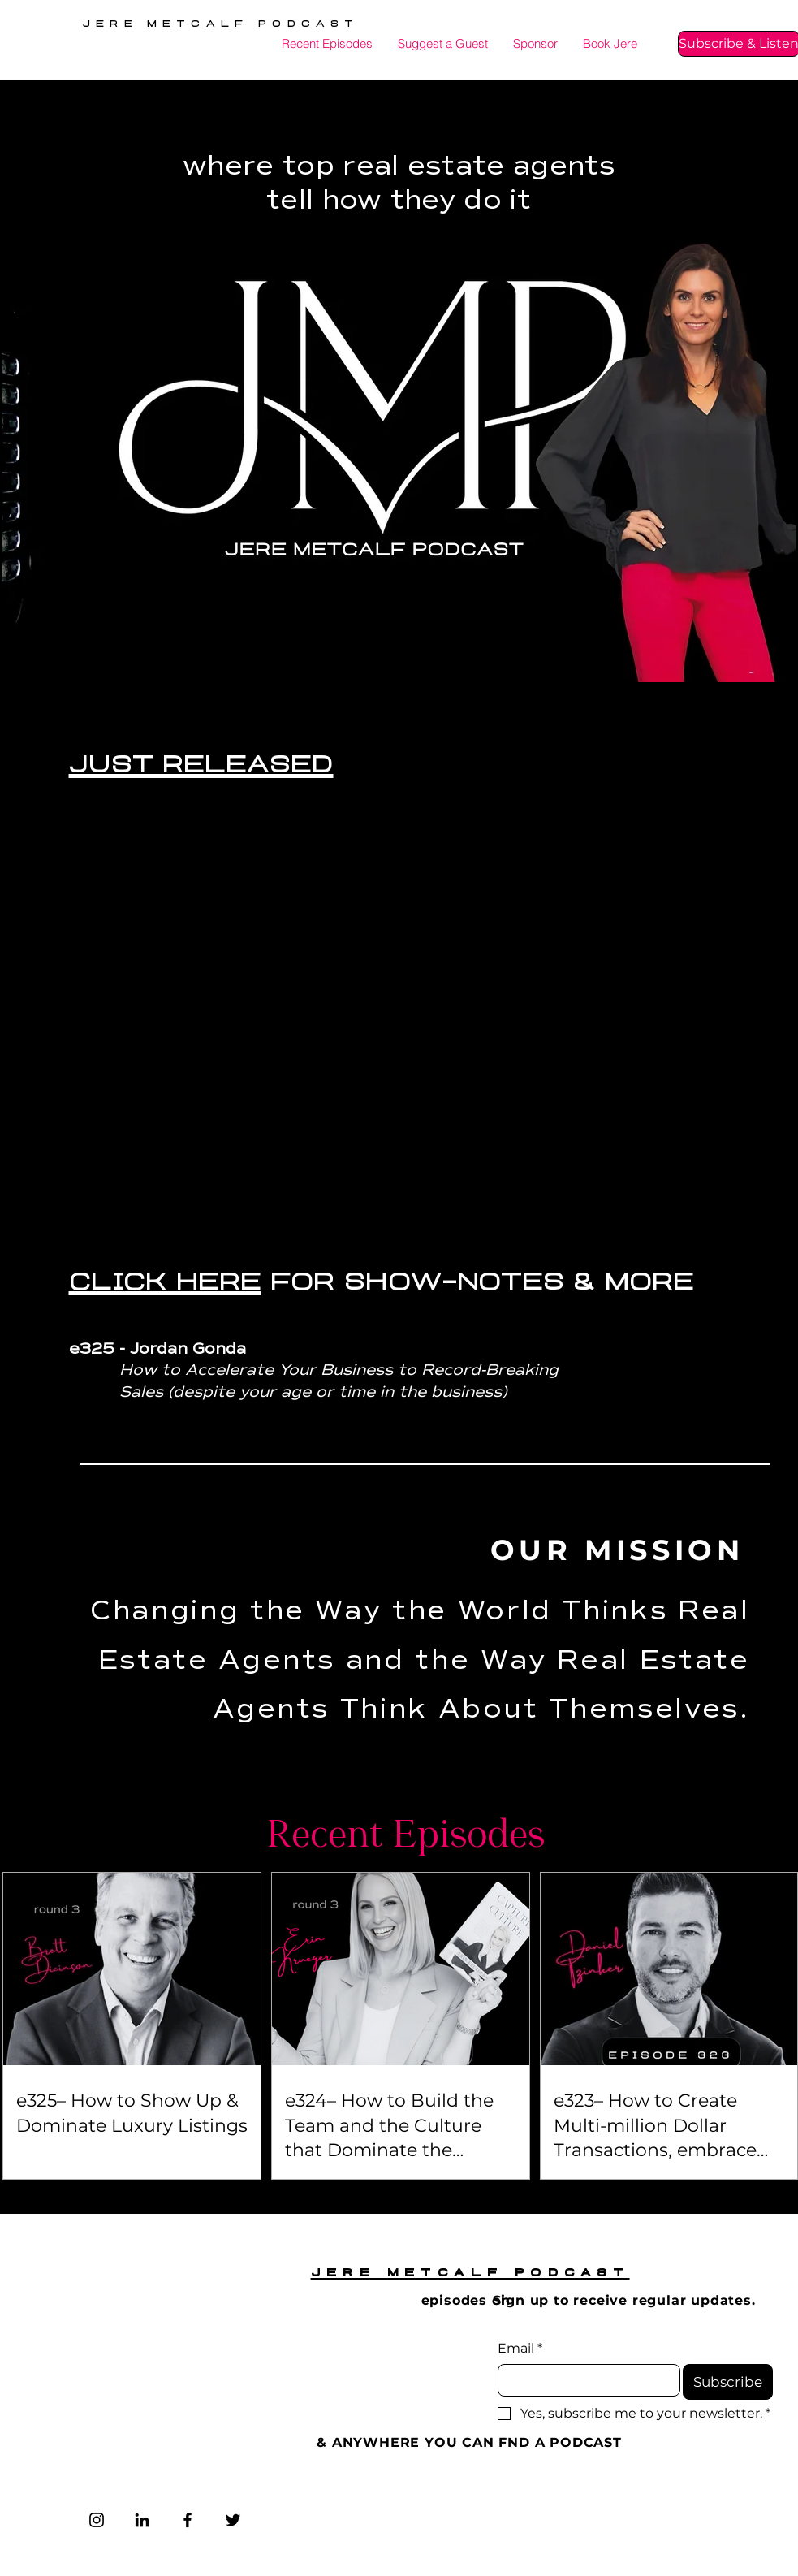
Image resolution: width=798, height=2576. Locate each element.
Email (520, 2349)
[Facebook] (187, 2520)
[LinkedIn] (142, 2520)
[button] (609, 44)
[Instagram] (96, 2520)
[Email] (584, 2380)
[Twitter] (233, 2520)
